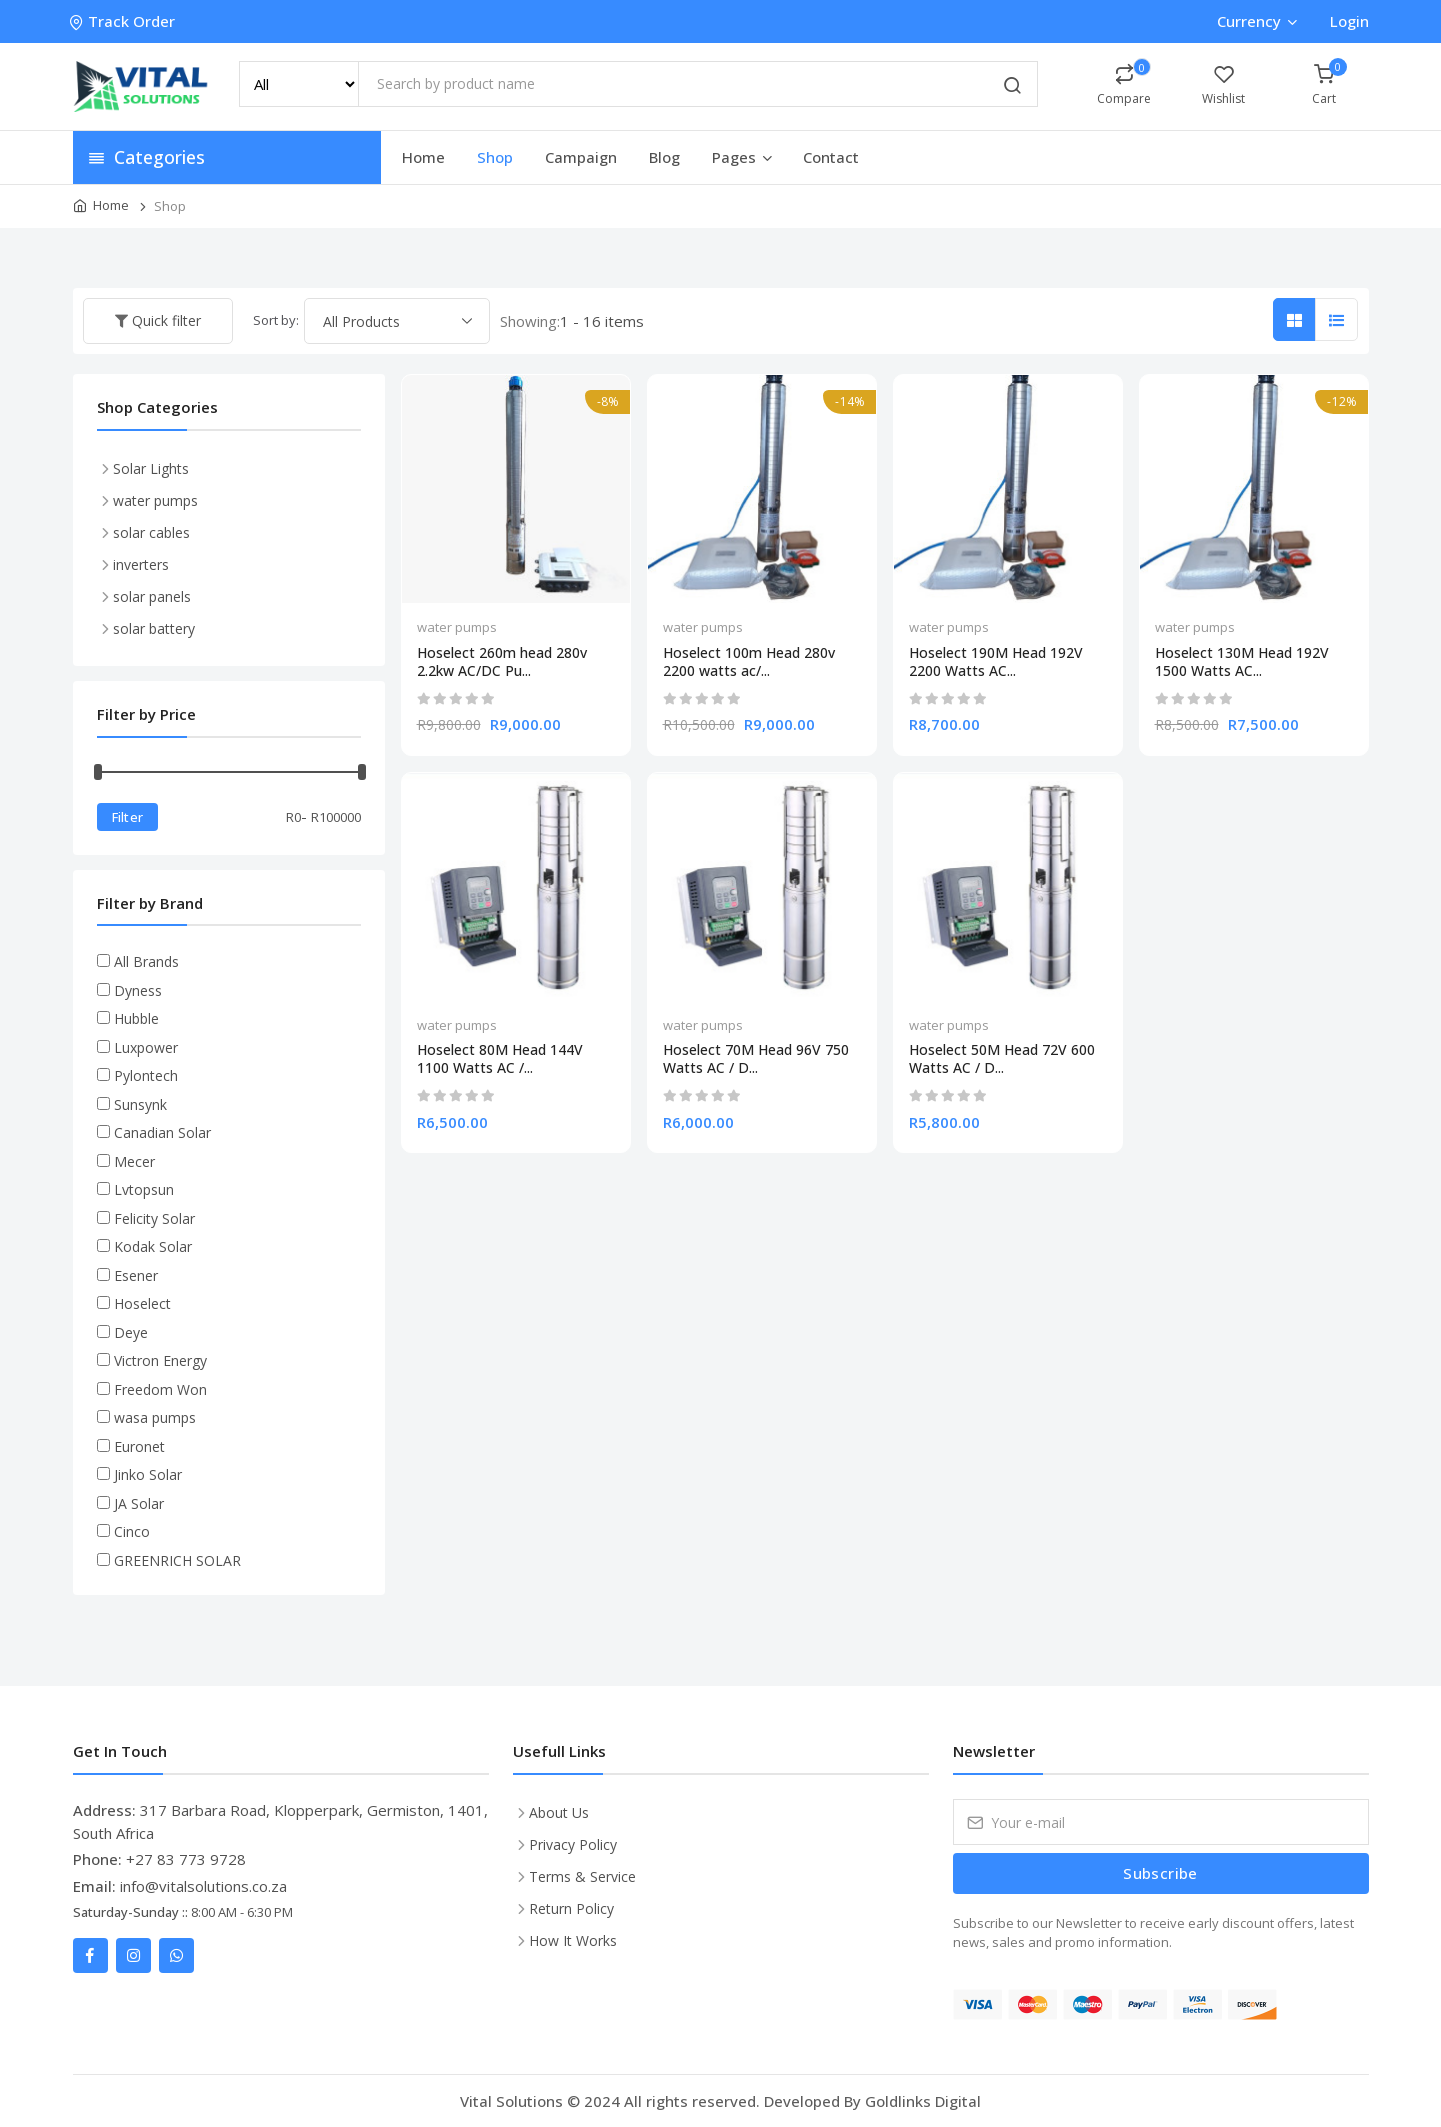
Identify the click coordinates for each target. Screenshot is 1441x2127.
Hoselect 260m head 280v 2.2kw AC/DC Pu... (502, 662)
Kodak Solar (153, 1246)
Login (1349, 21)
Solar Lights (151, 468)
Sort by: (276, 320)
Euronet (139, 1446)
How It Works (573, 1940)
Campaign (581, 157)
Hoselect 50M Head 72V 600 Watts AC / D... (1002, 1059)
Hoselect (142, 1303)
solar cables (151, 532)
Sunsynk (140, 1104)
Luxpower (146, 1047)
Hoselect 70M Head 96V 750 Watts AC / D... (756, 1059)
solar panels (152, 596)
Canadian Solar (162, 1132)
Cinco (132, 1531)
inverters (141, 564)
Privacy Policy (573, 1844)
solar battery (154, 628)
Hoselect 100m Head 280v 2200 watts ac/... (749, 662)
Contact (831, 157)
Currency (1256, 21)
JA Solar (139, 1503)
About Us (559, 1812)
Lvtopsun (144, 1189)
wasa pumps (155, 1417)
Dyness (138, 990)
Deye (131, 1332)
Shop (495, 157)
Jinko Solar (148, 1474)
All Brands (146, 961)
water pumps (457, 627)
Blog (664, 157)
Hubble (136, 1018)
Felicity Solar (154, 1218)
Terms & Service (582, 1876)
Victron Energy (160, 1360)
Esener (136, 1275)
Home (423, 157)
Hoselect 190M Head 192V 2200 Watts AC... (996, 662)
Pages (743, 157)
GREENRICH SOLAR (177, 1560)
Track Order (124, 21)
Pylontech (146, 1075)
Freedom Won (160, 1389)
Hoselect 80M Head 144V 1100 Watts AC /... (500, 1059)
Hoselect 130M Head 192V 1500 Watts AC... (1242, 662)
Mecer (134, 1161)
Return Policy (571, 1908)
